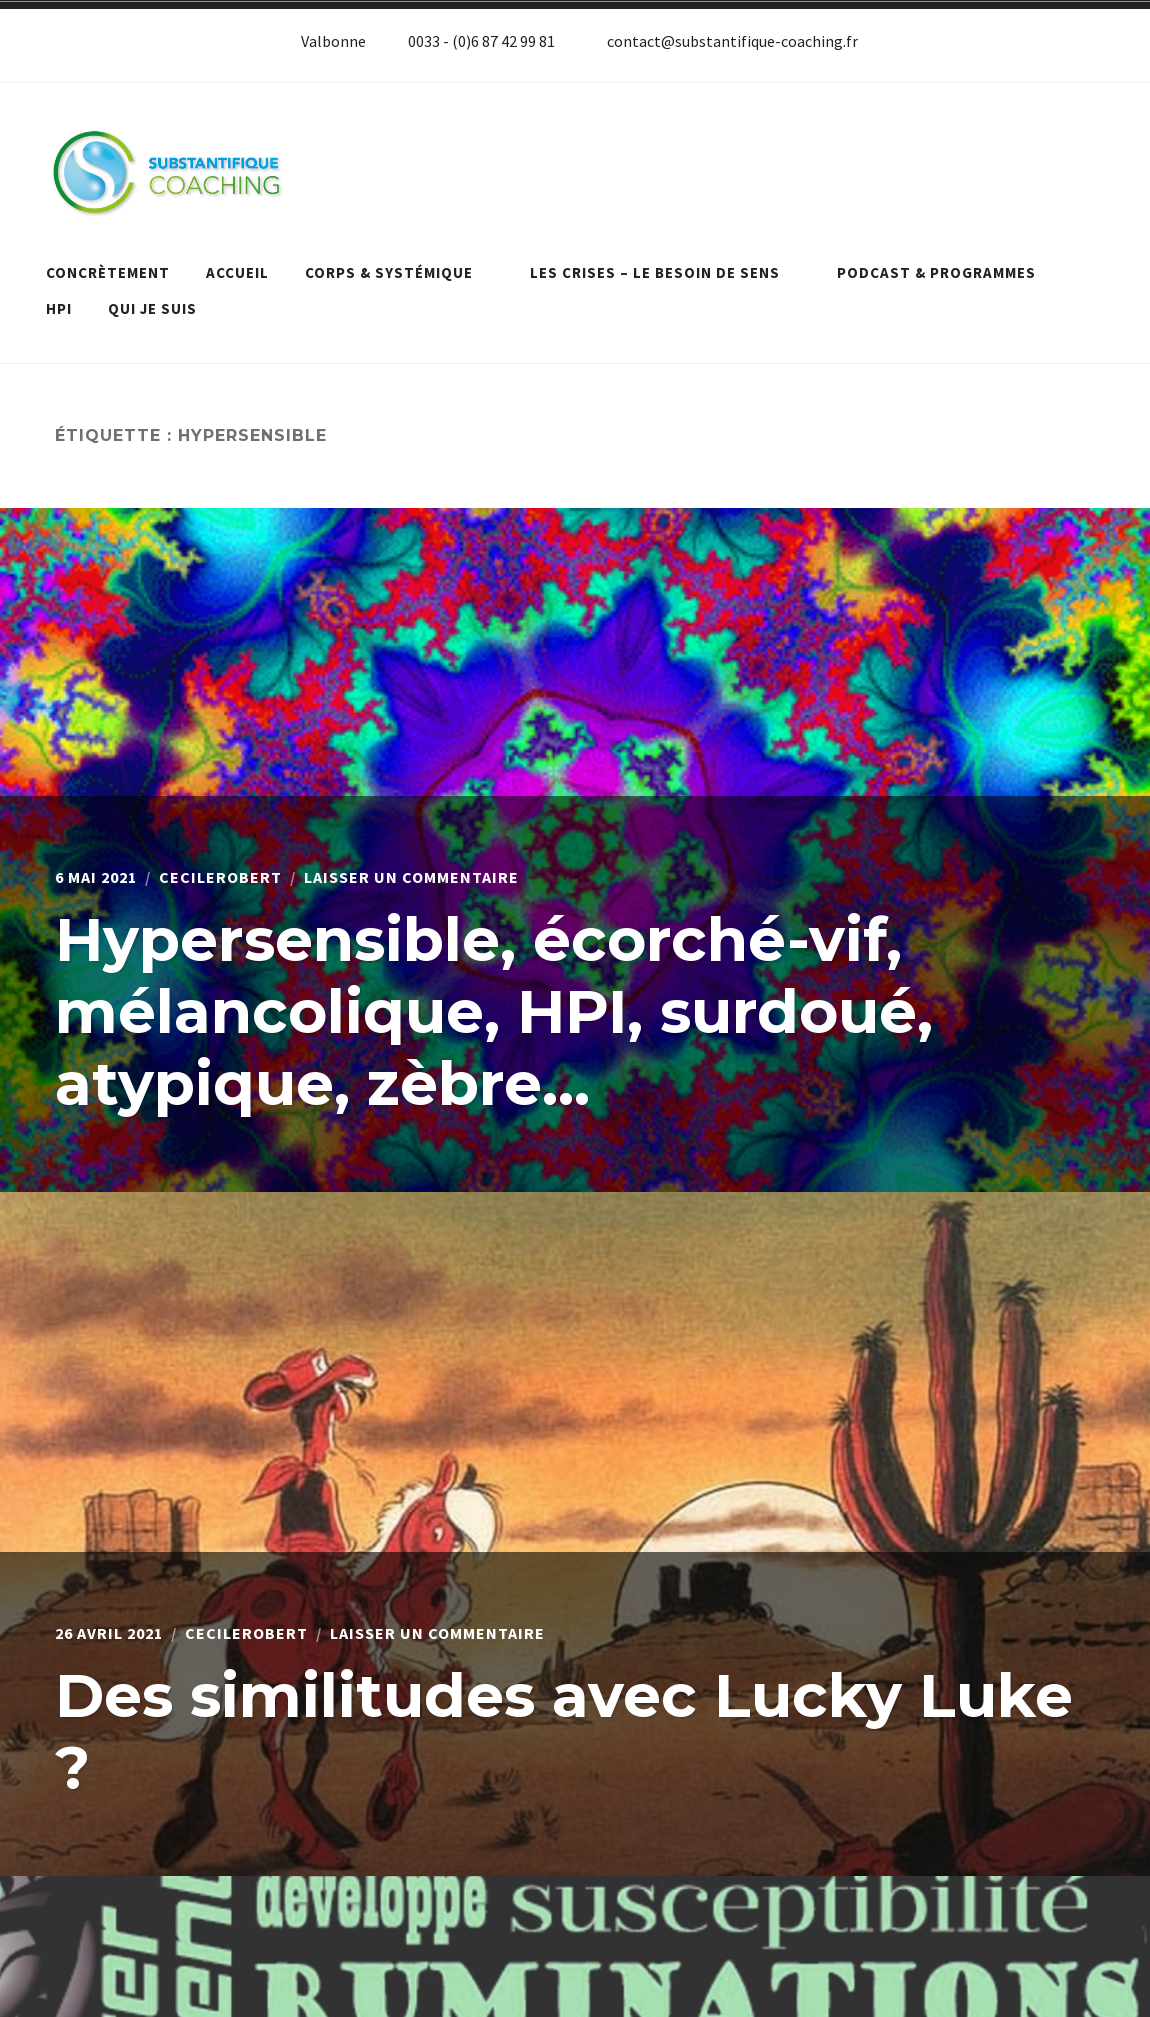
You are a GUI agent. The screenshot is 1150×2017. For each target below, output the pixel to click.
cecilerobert (220, 877)
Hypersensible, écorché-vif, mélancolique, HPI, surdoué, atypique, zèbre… (494, 1011)
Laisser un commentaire (411, 877)
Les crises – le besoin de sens (665, 272)
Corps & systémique (399, 272)
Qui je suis (152, 308)
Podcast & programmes (947, 272)
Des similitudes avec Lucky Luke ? (564, 1731)
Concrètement (108, 272)
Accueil (237, 272)
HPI (59, 308)
